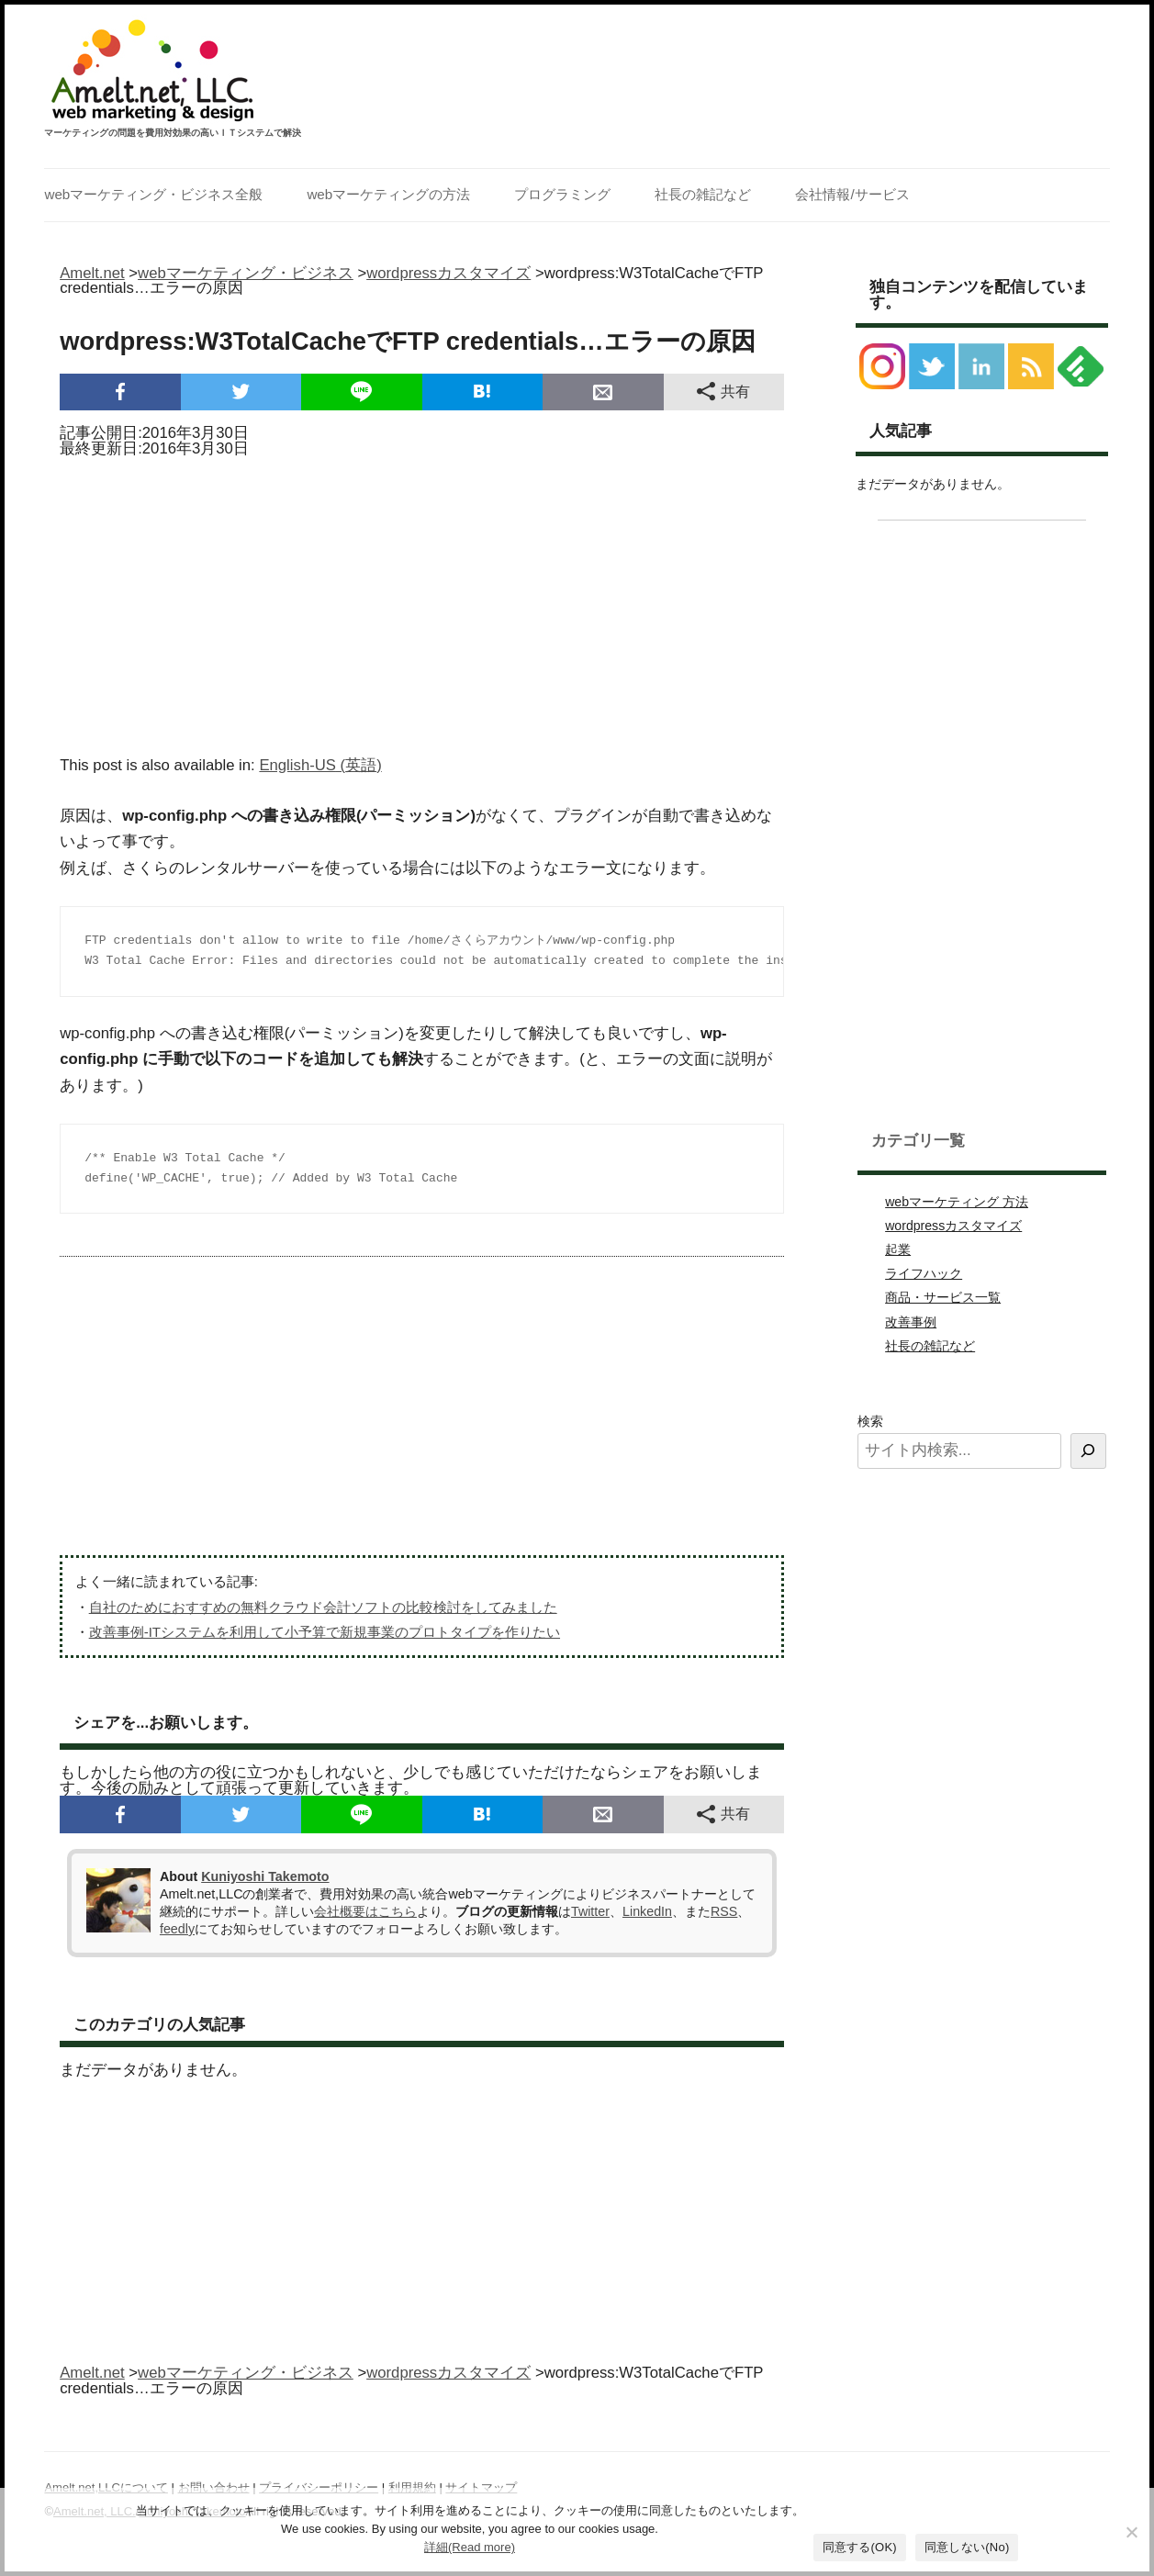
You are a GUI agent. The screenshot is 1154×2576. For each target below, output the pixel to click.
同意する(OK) (860, 2547)
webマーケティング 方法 (956, 1201)
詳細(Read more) (469, 2547)
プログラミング (562, 194)
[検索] (1088, 1451)
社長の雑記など (703, 194)
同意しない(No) (967, 2547)
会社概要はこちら (365, 1911)
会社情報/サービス (852, 194)
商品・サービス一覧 (943, 1297)
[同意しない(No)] (1131, 2532)
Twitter (590, 1911)
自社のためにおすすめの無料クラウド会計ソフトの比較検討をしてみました (323, 1607)
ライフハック (923, 1273)
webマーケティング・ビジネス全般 (153, 194)
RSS (724, 1911)
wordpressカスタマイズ (953, 1225)
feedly (177, 1928)
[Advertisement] (422, 600)
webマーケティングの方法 (388, 194)
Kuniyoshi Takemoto (265, 1876)
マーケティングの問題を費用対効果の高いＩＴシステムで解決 (172, 133)
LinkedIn (647, 1911)
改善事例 (910, 1322)
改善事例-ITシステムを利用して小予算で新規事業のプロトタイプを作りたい (324, 1632)
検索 (870, 1421)
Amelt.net (92, 273)
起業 (898, 1249)
